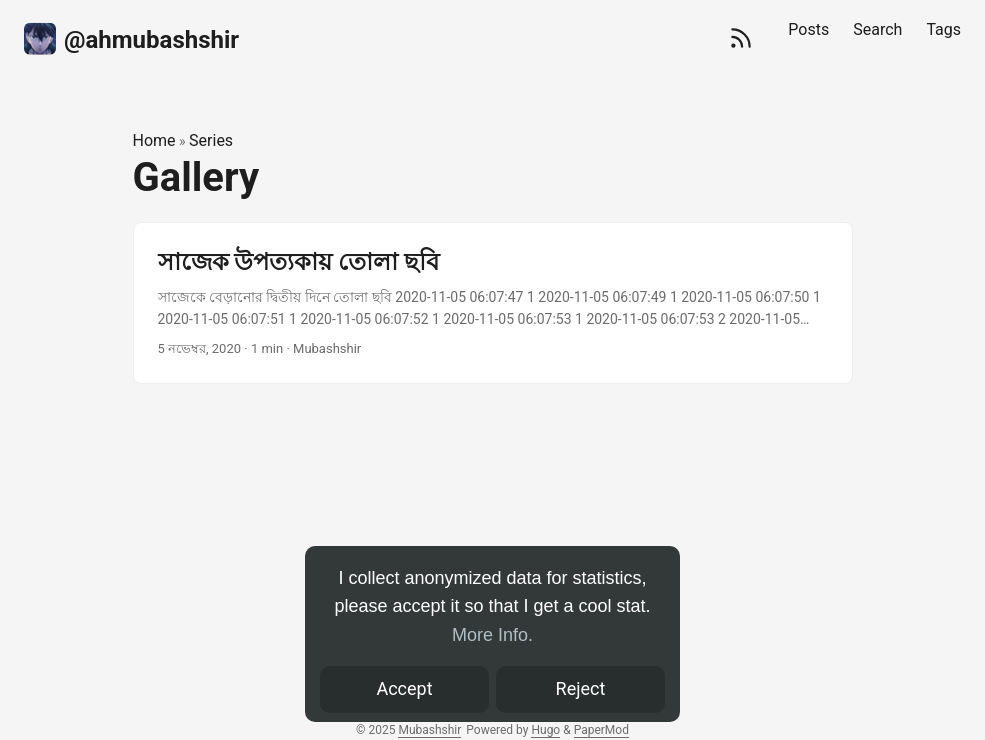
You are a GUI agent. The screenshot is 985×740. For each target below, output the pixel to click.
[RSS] (741, 40)
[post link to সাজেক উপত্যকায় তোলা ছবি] (493, 303)
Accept (404, 688)
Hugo (545, 730)
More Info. (492, 635)
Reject (581, 688)
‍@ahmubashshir (131, 38)
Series (211, 140)
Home (154, 140)
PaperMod (601, 730)
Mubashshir (429, 730)
